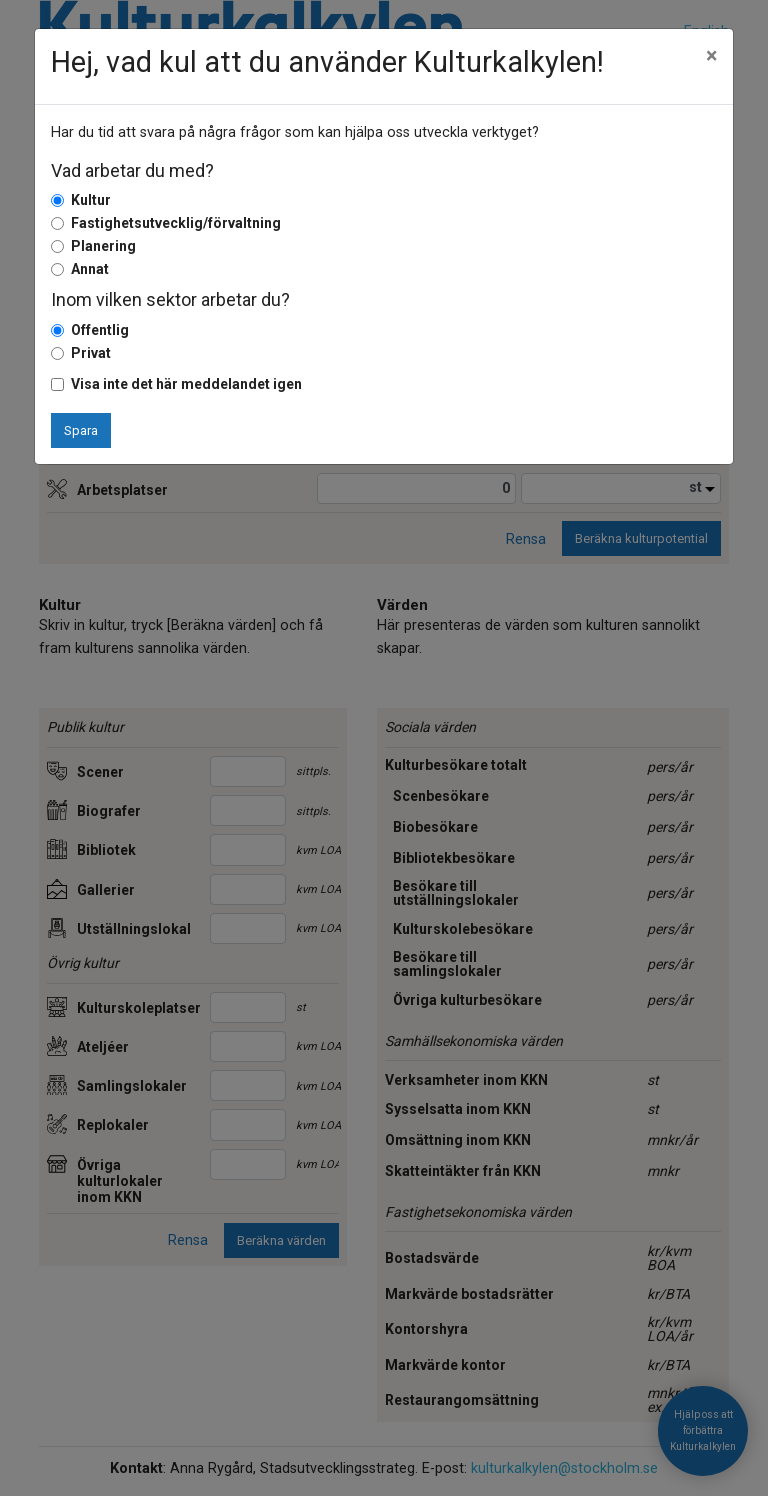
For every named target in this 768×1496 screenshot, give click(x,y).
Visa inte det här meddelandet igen (186, 384)
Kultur (91, 200)
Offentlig (100, 330)
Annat (90, 269)
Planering (103, 246)
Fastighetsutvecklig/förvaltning (176, 223)
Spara (81, 430)
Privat (91, 353)
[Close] (711, 56)
